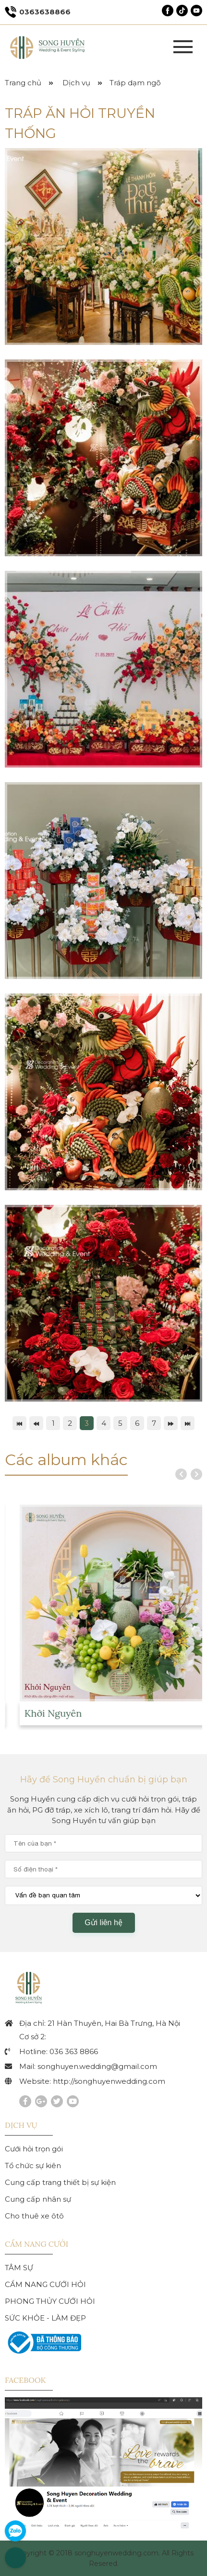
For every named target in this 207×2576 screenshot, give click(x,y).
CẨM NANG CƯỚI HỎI (45, 2284)
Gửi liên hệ (103, 1922)
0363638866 (38, 12)
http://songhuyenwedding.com (109, 2081)
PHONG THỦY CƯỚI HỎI (50, 2301)
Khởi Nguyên (76, 1713)
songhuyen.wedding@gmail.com (97, 2066)
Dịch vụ (76, 82)
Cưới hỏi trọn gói (34, 2148)
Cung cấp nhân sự (38, 2199)
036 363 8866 (73, 2051)
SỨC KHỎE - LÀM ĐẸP (45, 2317)
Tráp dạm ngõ (135, 82)
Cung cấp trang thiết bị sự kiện (60, 2182)
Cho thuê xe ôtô (34, 2215)
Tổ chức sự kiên (33, 2165)
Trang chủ (23, 82)
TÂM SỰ (19, 2267)
